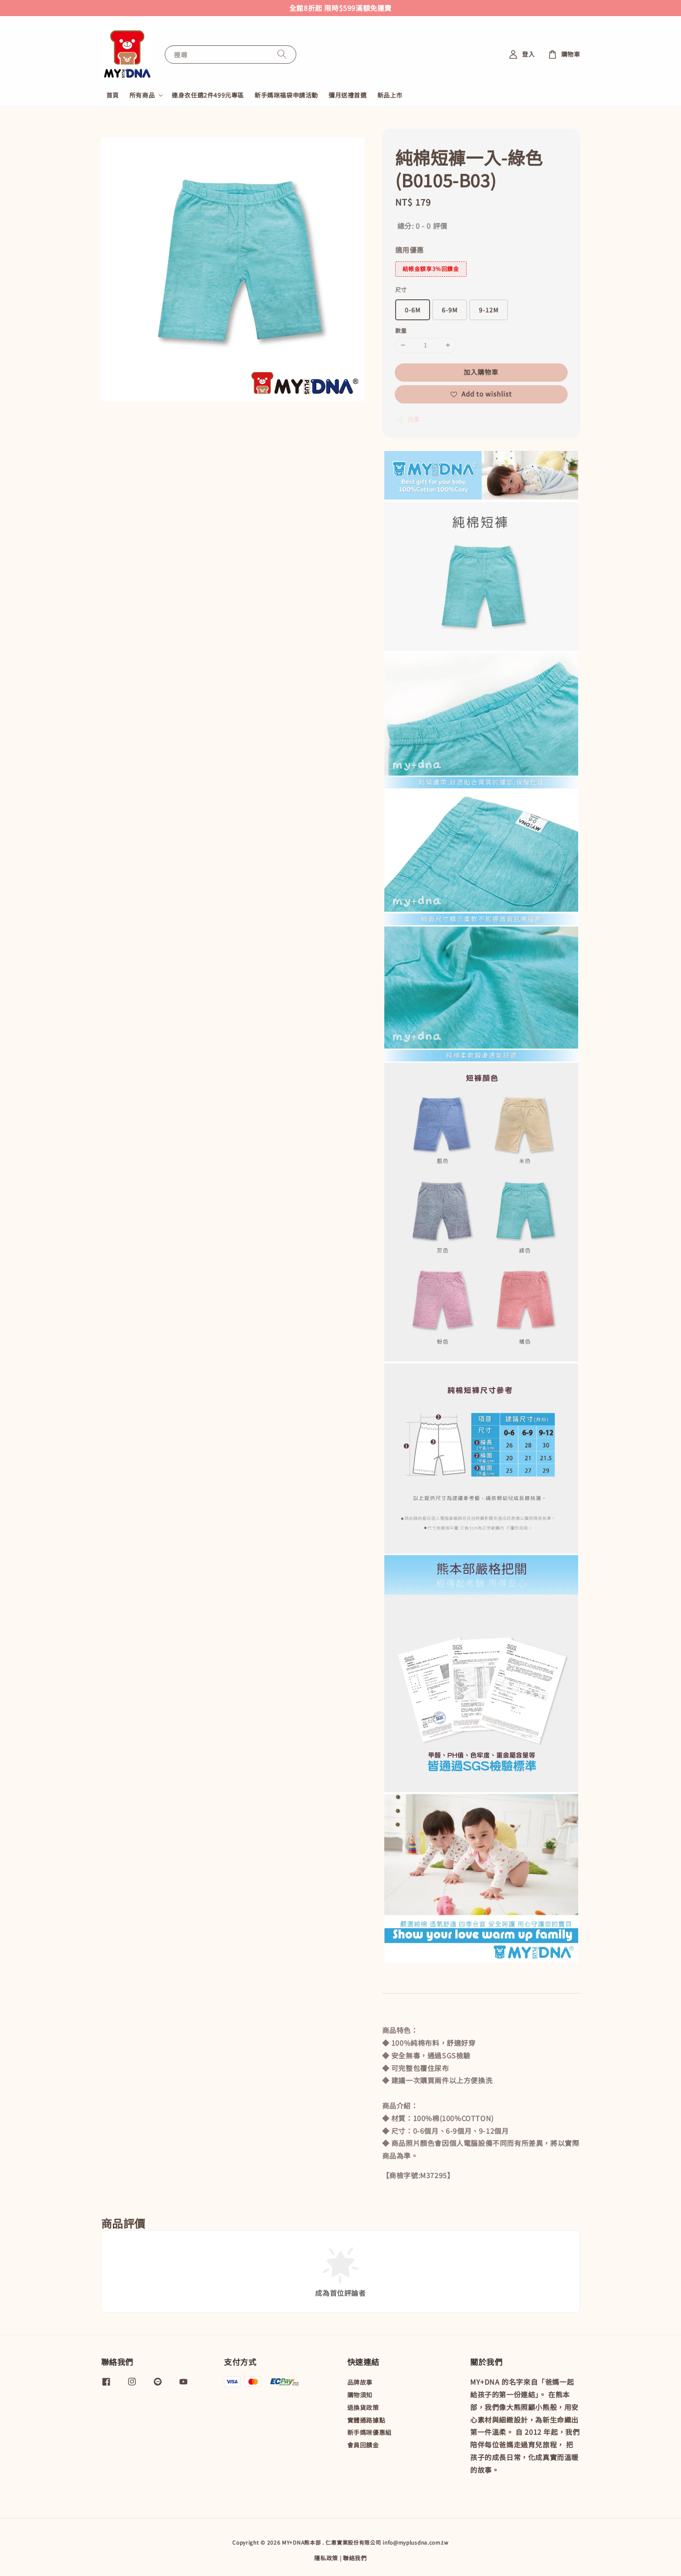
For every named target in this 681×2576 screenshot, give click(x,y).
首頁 (112, 95)
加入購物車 (481, 371)
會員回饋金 (363, 2444)
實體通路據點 (366, 2420)
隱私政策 (326, 2558)
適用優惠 (409, 249)
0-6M (412, 309)
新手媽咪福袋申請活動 (286, 95)
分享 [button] (407, 419)
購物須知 (360, 2394)
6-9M (449, 309)
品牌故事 (360, 2382)
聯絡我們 (355, 2558)
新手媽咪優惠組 (369, 2432)
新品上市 (390, 95)
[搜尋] (282, 54)
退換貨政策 (363, 2407)
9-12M (488, 309)
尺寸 (401, 289)
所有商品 (142, 95)
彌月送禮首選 (348, 95)
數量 (401, 330)
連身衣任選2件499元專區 (208, 95)
